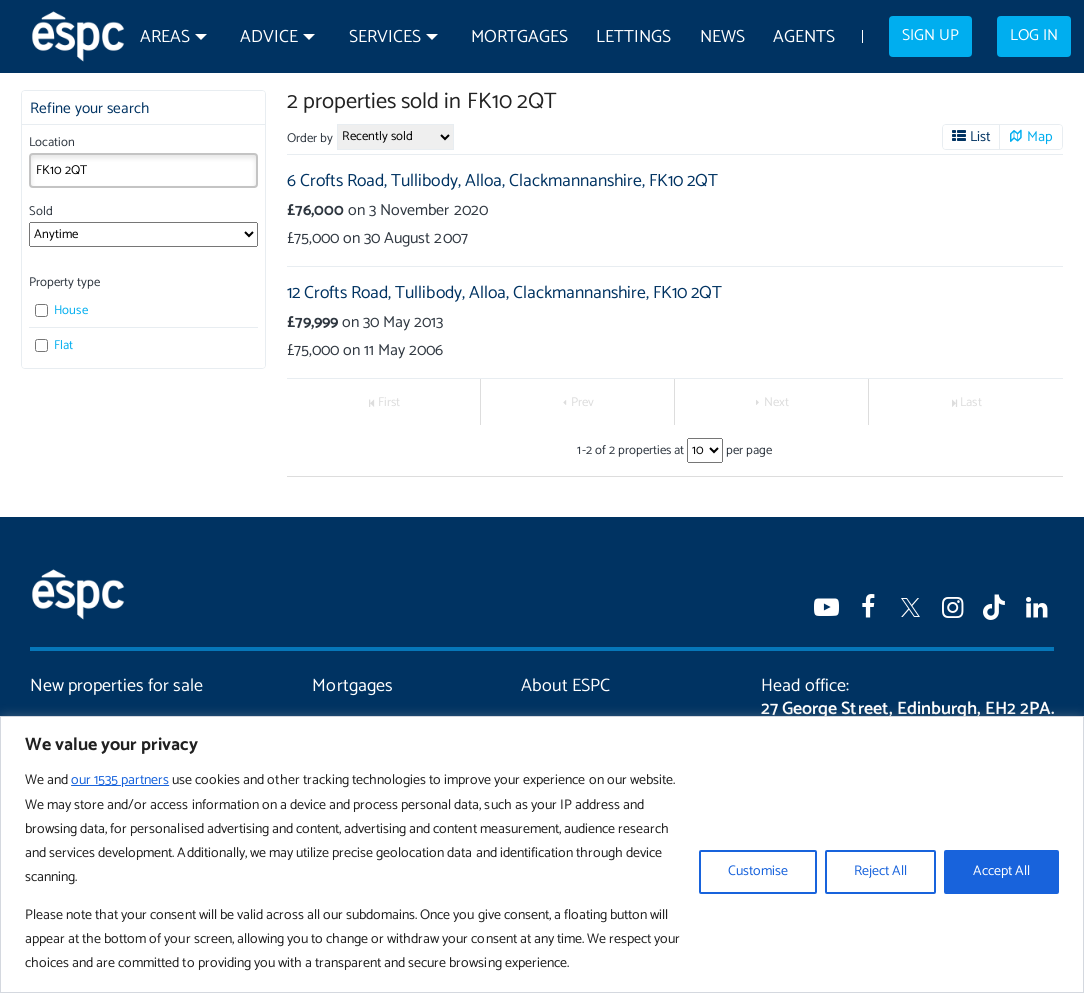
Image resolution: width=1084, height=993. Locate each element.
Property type (64, 282)
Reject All (880, 871)
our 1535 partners (120, 780)
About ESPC (565, 686)
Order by (310, 138)
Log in (1034, 36)
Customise (758, 871)
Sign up (930, 36)
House (61, 310)
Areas (165, 37)
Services (385, 37)
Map (1040, 137)
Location (52, 142)
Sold (41, 211)
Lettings (633, 37)
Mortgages (519, 37)
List (980, 137)
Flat (54, 345)
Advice (269, 37)
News (722, 37)
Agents (804, 37)
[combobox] (144, 170)
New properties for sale (116, 686)
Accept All (1001, 871)
